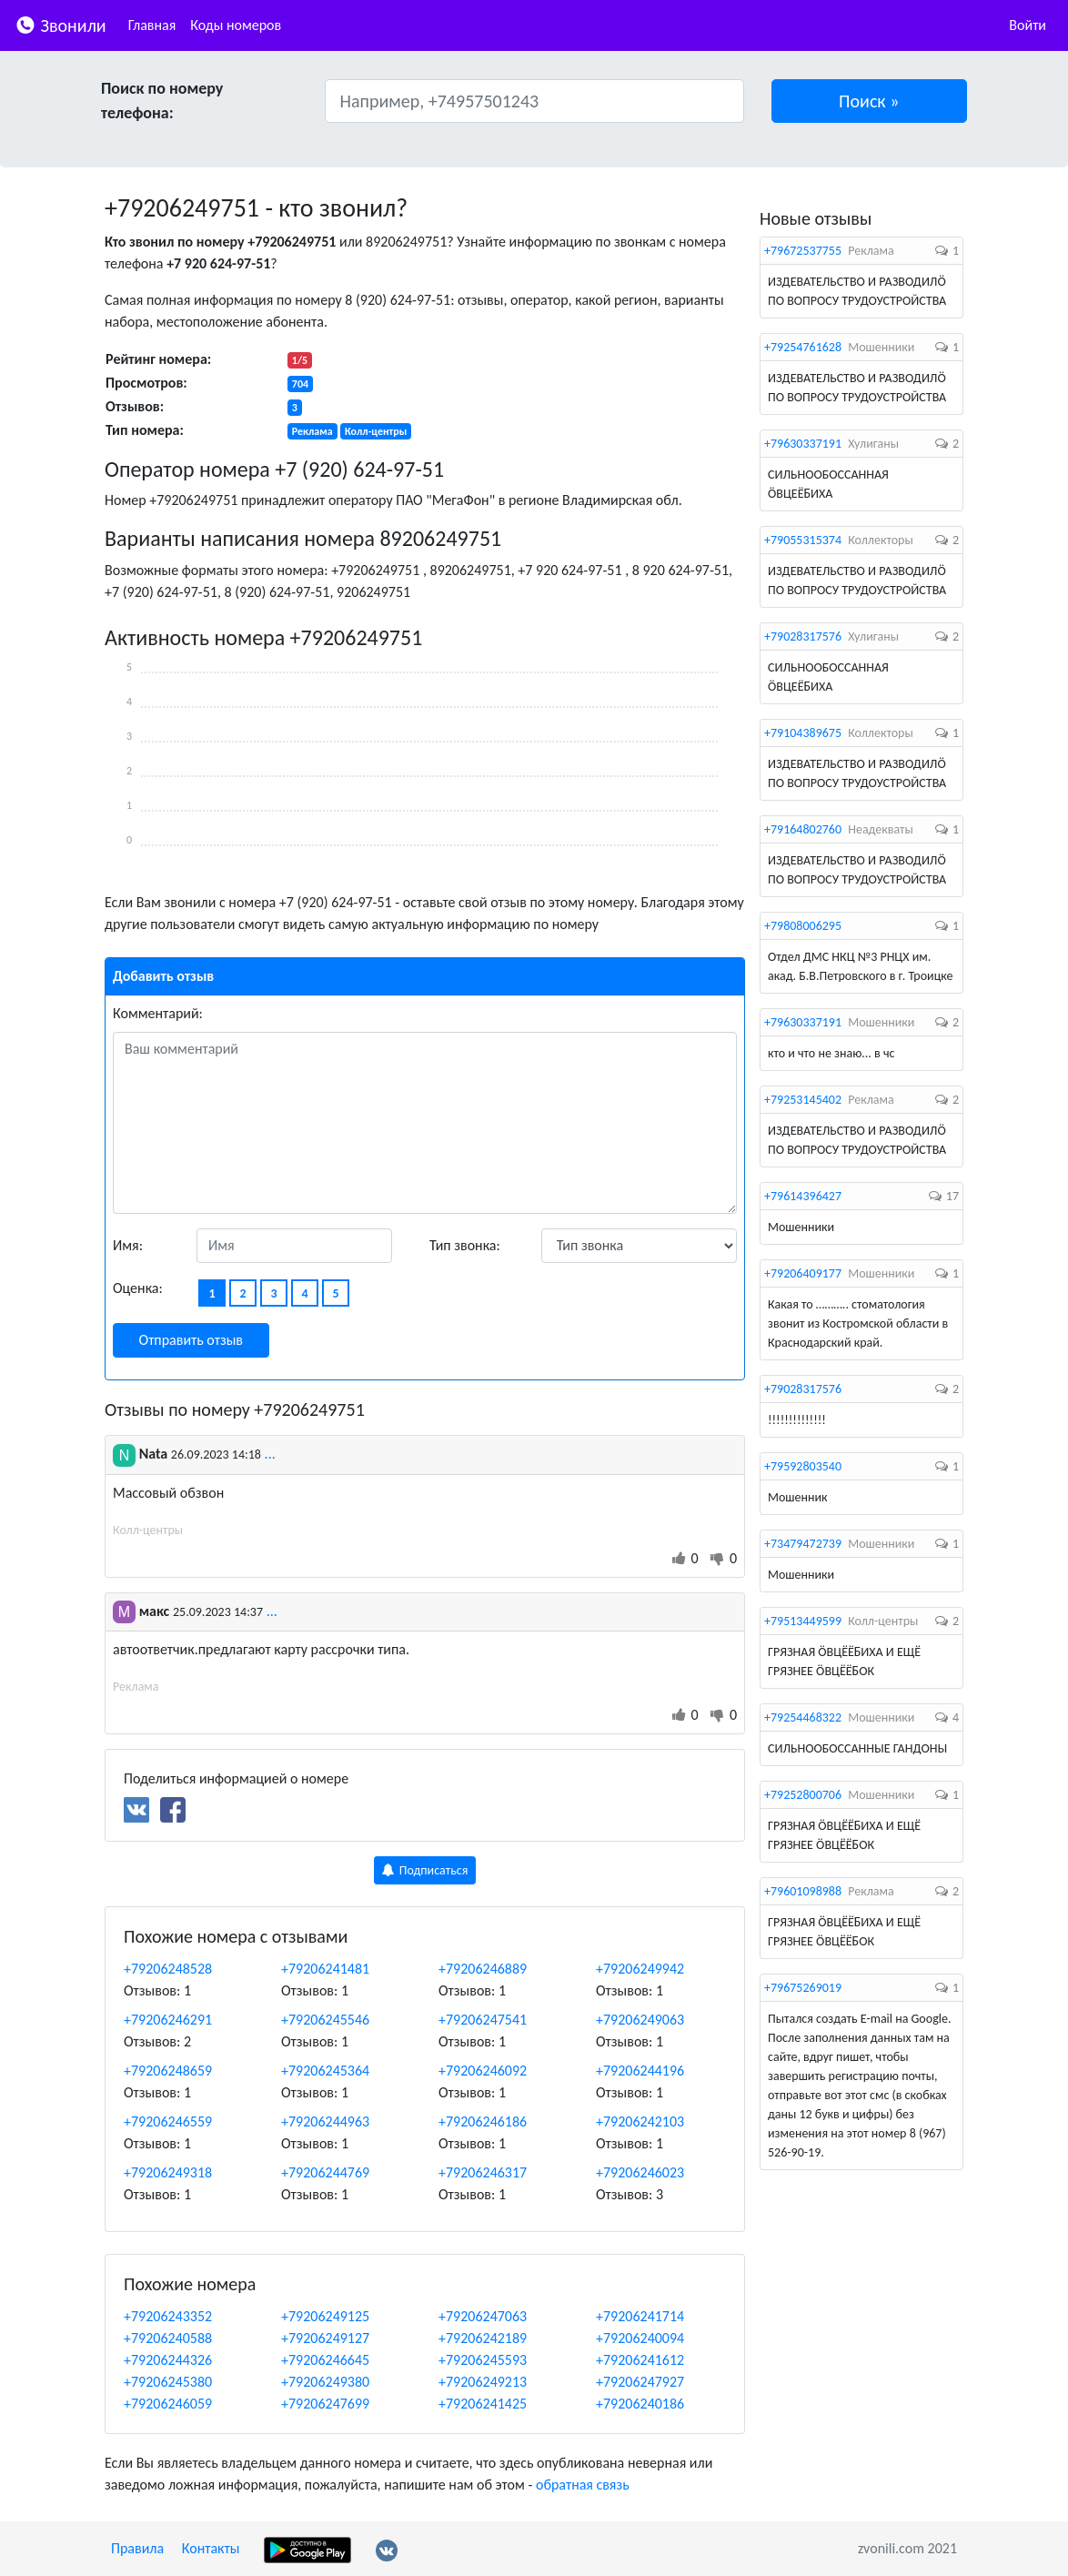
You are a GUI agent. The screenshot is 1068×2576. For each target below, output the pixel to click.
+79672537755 (802, 250)
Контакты (211, 2548)
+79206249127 (325, 2338)
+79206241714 (640, 2316)
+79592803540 (802, 1466)
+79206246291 (168, 2019)
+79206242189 (482, 2338)
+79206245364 (325, 2070)
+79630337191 (802, 443)
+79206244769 (325, 2172)
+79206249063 (640, 2019)
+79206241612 (640, 2360)
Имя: (128, 1245)
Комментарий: (158, 1013)
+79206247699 (325, 2403)
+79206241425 (482, 2403)
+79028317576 (802, 636)
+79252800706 (802, 1795)
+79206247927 (640, 2381)
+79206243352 (168, 2316)
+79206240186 (640, 2403)
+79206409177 (802, 1273)
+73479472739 (802, 1543)
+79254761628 (802, 347)
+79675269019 (802, 1987)
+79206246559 (168, 2121)
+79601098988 (802, 1891)
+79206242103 (640, 2121)
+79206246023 (640, 2172)
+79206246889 (482, 1968)
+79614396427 (802, 1196)
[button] (869, 101)
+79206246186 (482, 2121)
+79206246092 (482, 2070)
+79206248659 (168, 2070)
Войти (1027, 25)
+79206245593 (482, 2360)
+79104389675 (802, 733)
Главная (152, 25)
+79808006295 (802, 926)
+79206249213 (482, 2381)
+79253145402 (802, 1099)
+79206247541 (482, 2019)
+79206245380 (168, 2381)
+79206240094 (640, 2338)
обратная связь (583, 2484)
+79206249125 (325, 2316)
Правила (137, 2548)
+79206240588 (168, 2338)
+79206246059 (168, 2403)
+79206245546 (325, 2019)
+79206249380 (325, 2381)
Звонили (60, 24)
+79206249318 (168, 2172)
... (270, 1453)
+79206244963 (325, 2121)
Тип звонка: (464, 1245)
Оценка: (138, 1288)
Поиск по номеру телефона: (162, 100)
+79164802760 (802, 829)
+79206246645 (325, 2360)
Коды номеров (235, 25)
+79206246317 (482, 2172)
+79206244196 (640, 2070)
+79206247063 (482, 2316)
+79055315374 (802, 540)
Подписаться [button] (425, 1870)
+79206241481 (325, 1968)
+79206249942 (640, 1968)
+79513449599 (802, 1621)
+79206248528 (168, 1968)
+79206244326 (168, 2360)
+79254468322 (802, 1717)
